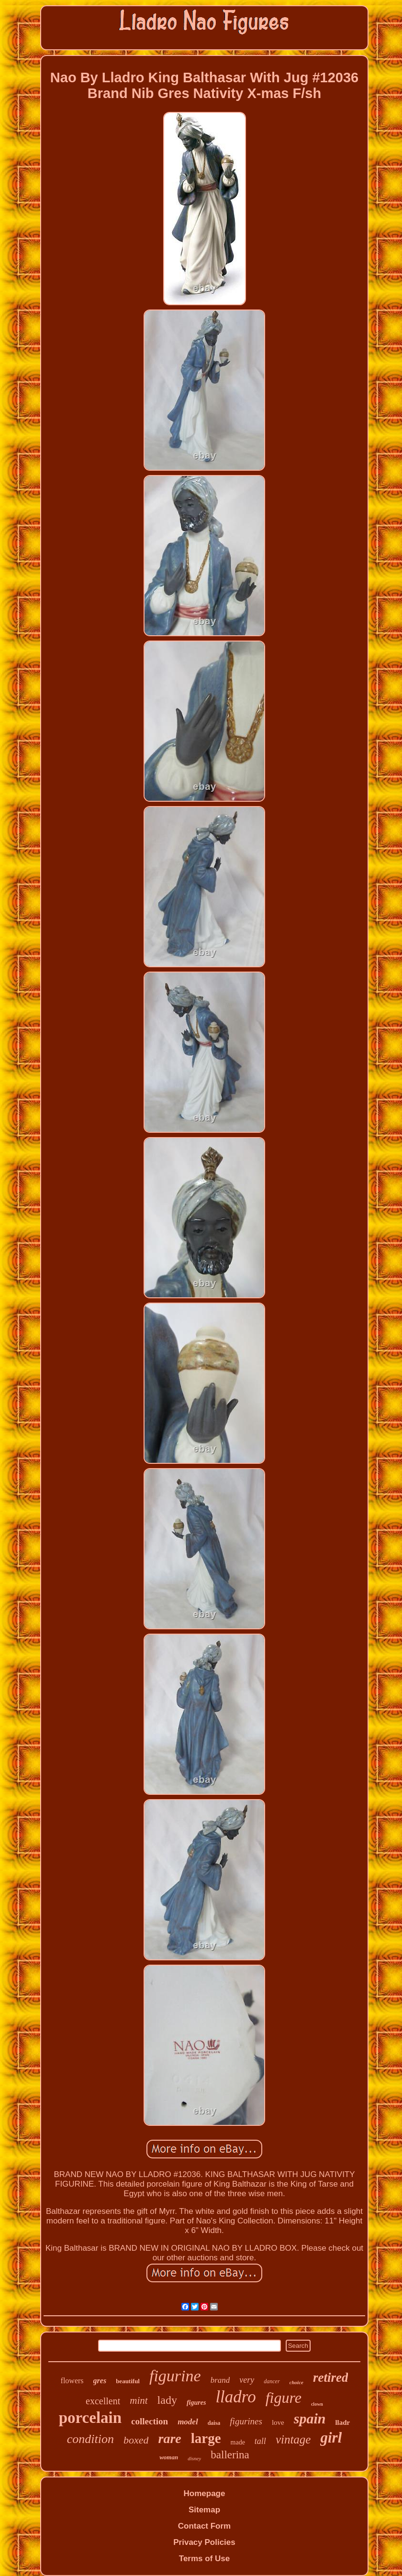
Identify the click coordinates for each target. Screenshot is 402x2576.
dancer (271, 2381)
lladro (235, 2397)
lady (167, 2400)
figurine (175, 2376)
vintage (293, 2439)
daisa (214, 2423)
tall (260, 2441)
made (238, 2442)
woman (168, 2457)
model (188, 2421)
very (246, 2380)
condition (90, 2439)
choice (296, 2382)
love (278, 2422)
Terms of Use (204, 2558)
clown (317, 2404)
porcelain (90, 2417)
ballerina (230, 2455)
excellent (103, 2401)
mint (138, 2400)
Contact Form (204, 2526)
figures (196, 2402)
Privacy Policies (204, 2542)
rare (169, 2438)
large (206, 2438)
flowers (72, 2381)
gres (100, 2381)
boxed (136, 2440)
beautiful (128, 2381)
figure (284, 2397)
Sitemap (204, 2509)
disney (194, 2458)
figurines (246, 2421)
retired (330, 2377)
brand (220, 2380)
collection (149, 2421)
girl (331, 2437)
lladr (342, 2422)
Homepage (204, 2493)
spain (310, 2418)
